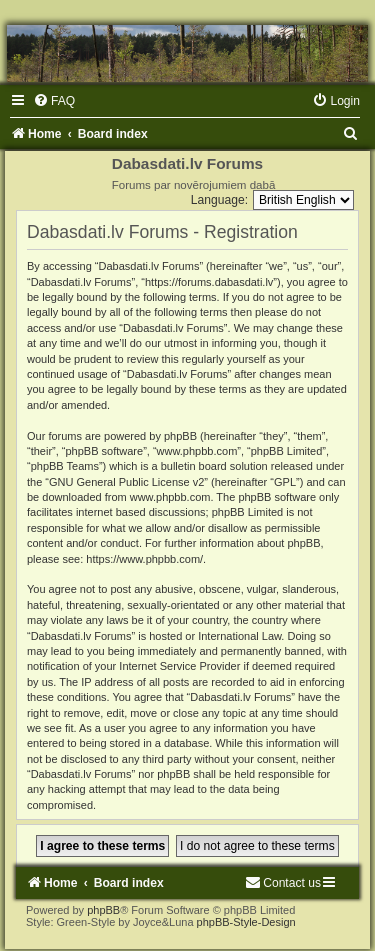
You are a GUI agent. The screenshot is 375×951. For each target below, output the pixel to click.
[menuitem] (54, 101)
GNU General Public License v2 (126, 482)
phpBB (103, 910)
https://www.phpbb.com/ (144, 559)
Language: (219, 200)
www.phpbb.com (170, 497)
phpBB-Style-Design (246, 922)
